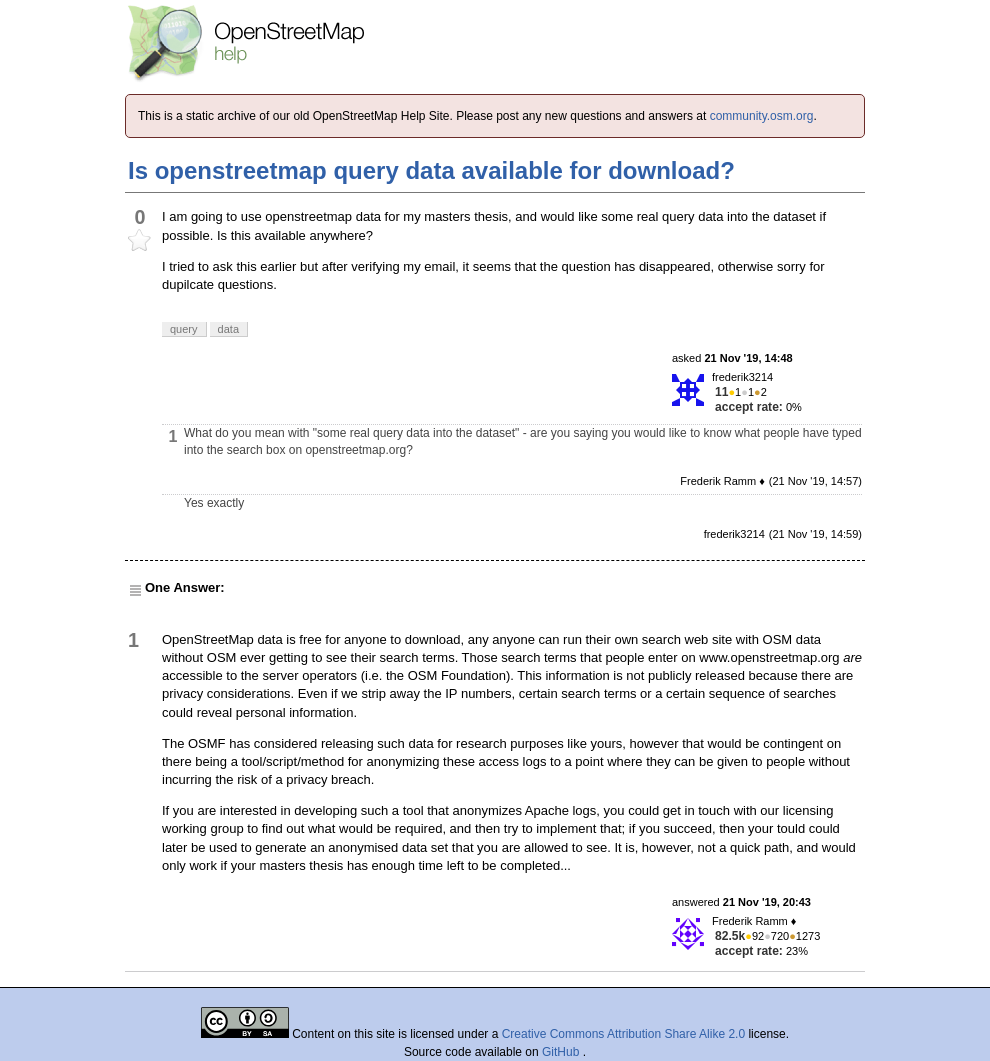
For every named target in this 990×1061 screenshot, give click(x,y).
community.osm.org (762, 116)
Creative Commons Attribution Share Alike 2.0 (623, 1034)
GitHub (562, 1052)
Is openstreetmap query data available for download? (431, 170)
